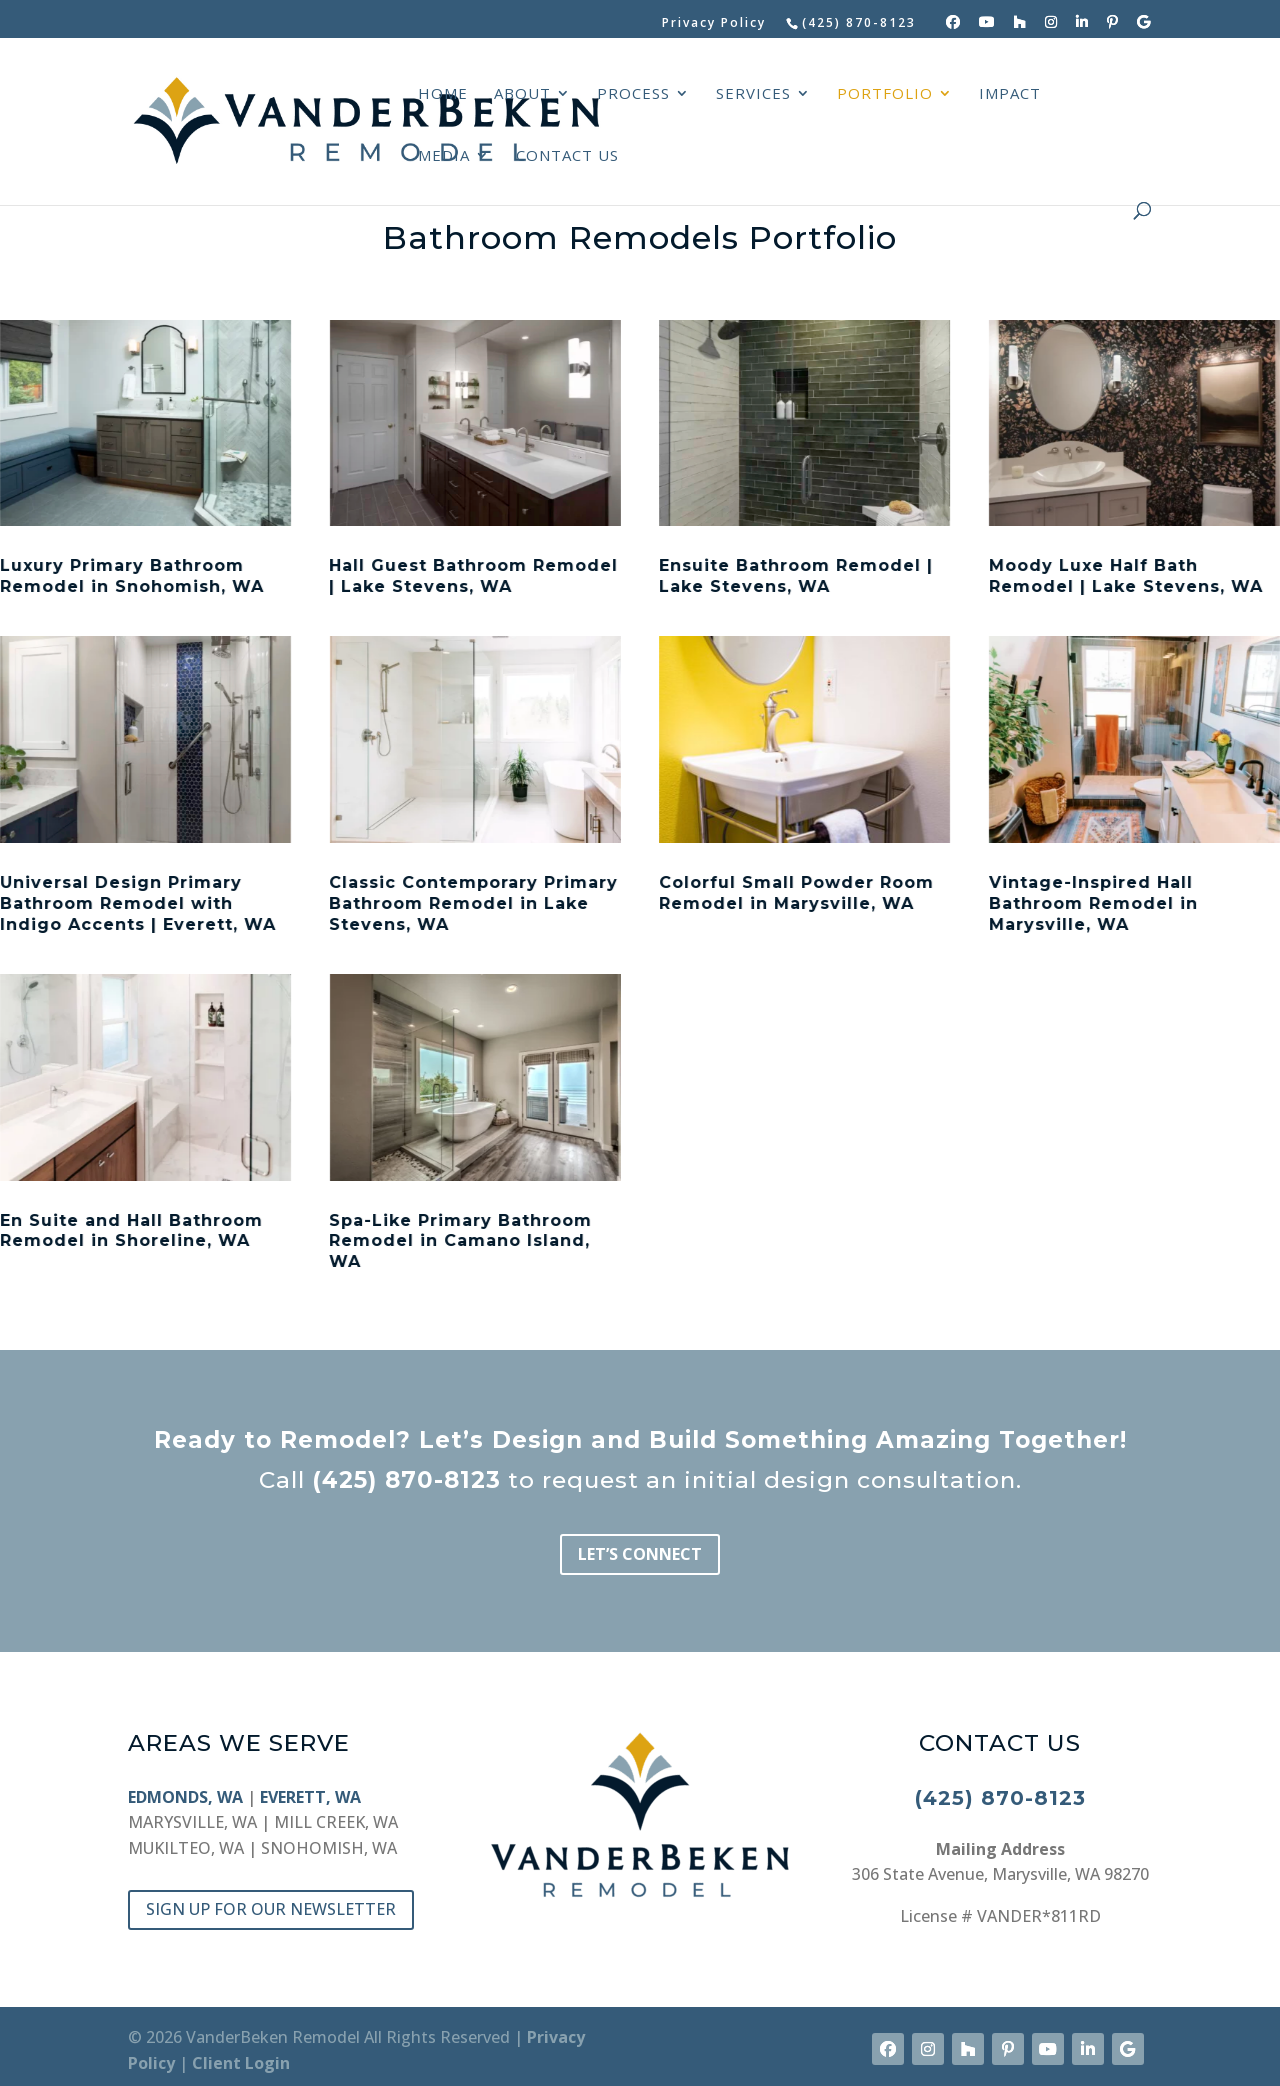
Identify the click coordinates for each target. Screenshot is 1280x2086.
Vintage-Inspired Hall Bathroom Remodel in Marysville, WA (1092, 903)
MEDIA (444, 156)
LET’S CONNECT (640, 1554)
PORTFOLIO (885, 94)
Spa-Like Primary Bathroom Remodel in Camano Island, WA (460, 1241)
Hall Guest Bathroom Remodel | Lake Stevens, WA (473, 576)
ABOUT (522, 94)
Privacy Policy (714, 24)
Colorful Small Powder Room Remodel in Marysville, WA (795, 893)
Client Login (241, 2063)
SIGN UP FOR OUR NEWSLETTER (271, 1909)
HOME (443, 94)
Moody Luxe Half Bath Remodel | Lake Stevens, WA (1125, 576)
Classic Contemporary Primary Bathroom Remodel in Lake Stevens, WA (473, 903)
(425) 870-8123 (406, 1480)
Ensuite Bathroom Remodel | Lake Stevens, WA (795, 576)
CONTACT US (567, 156)
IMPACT (1010, 94)
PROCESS (633, 94)
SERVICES (753, 94)
